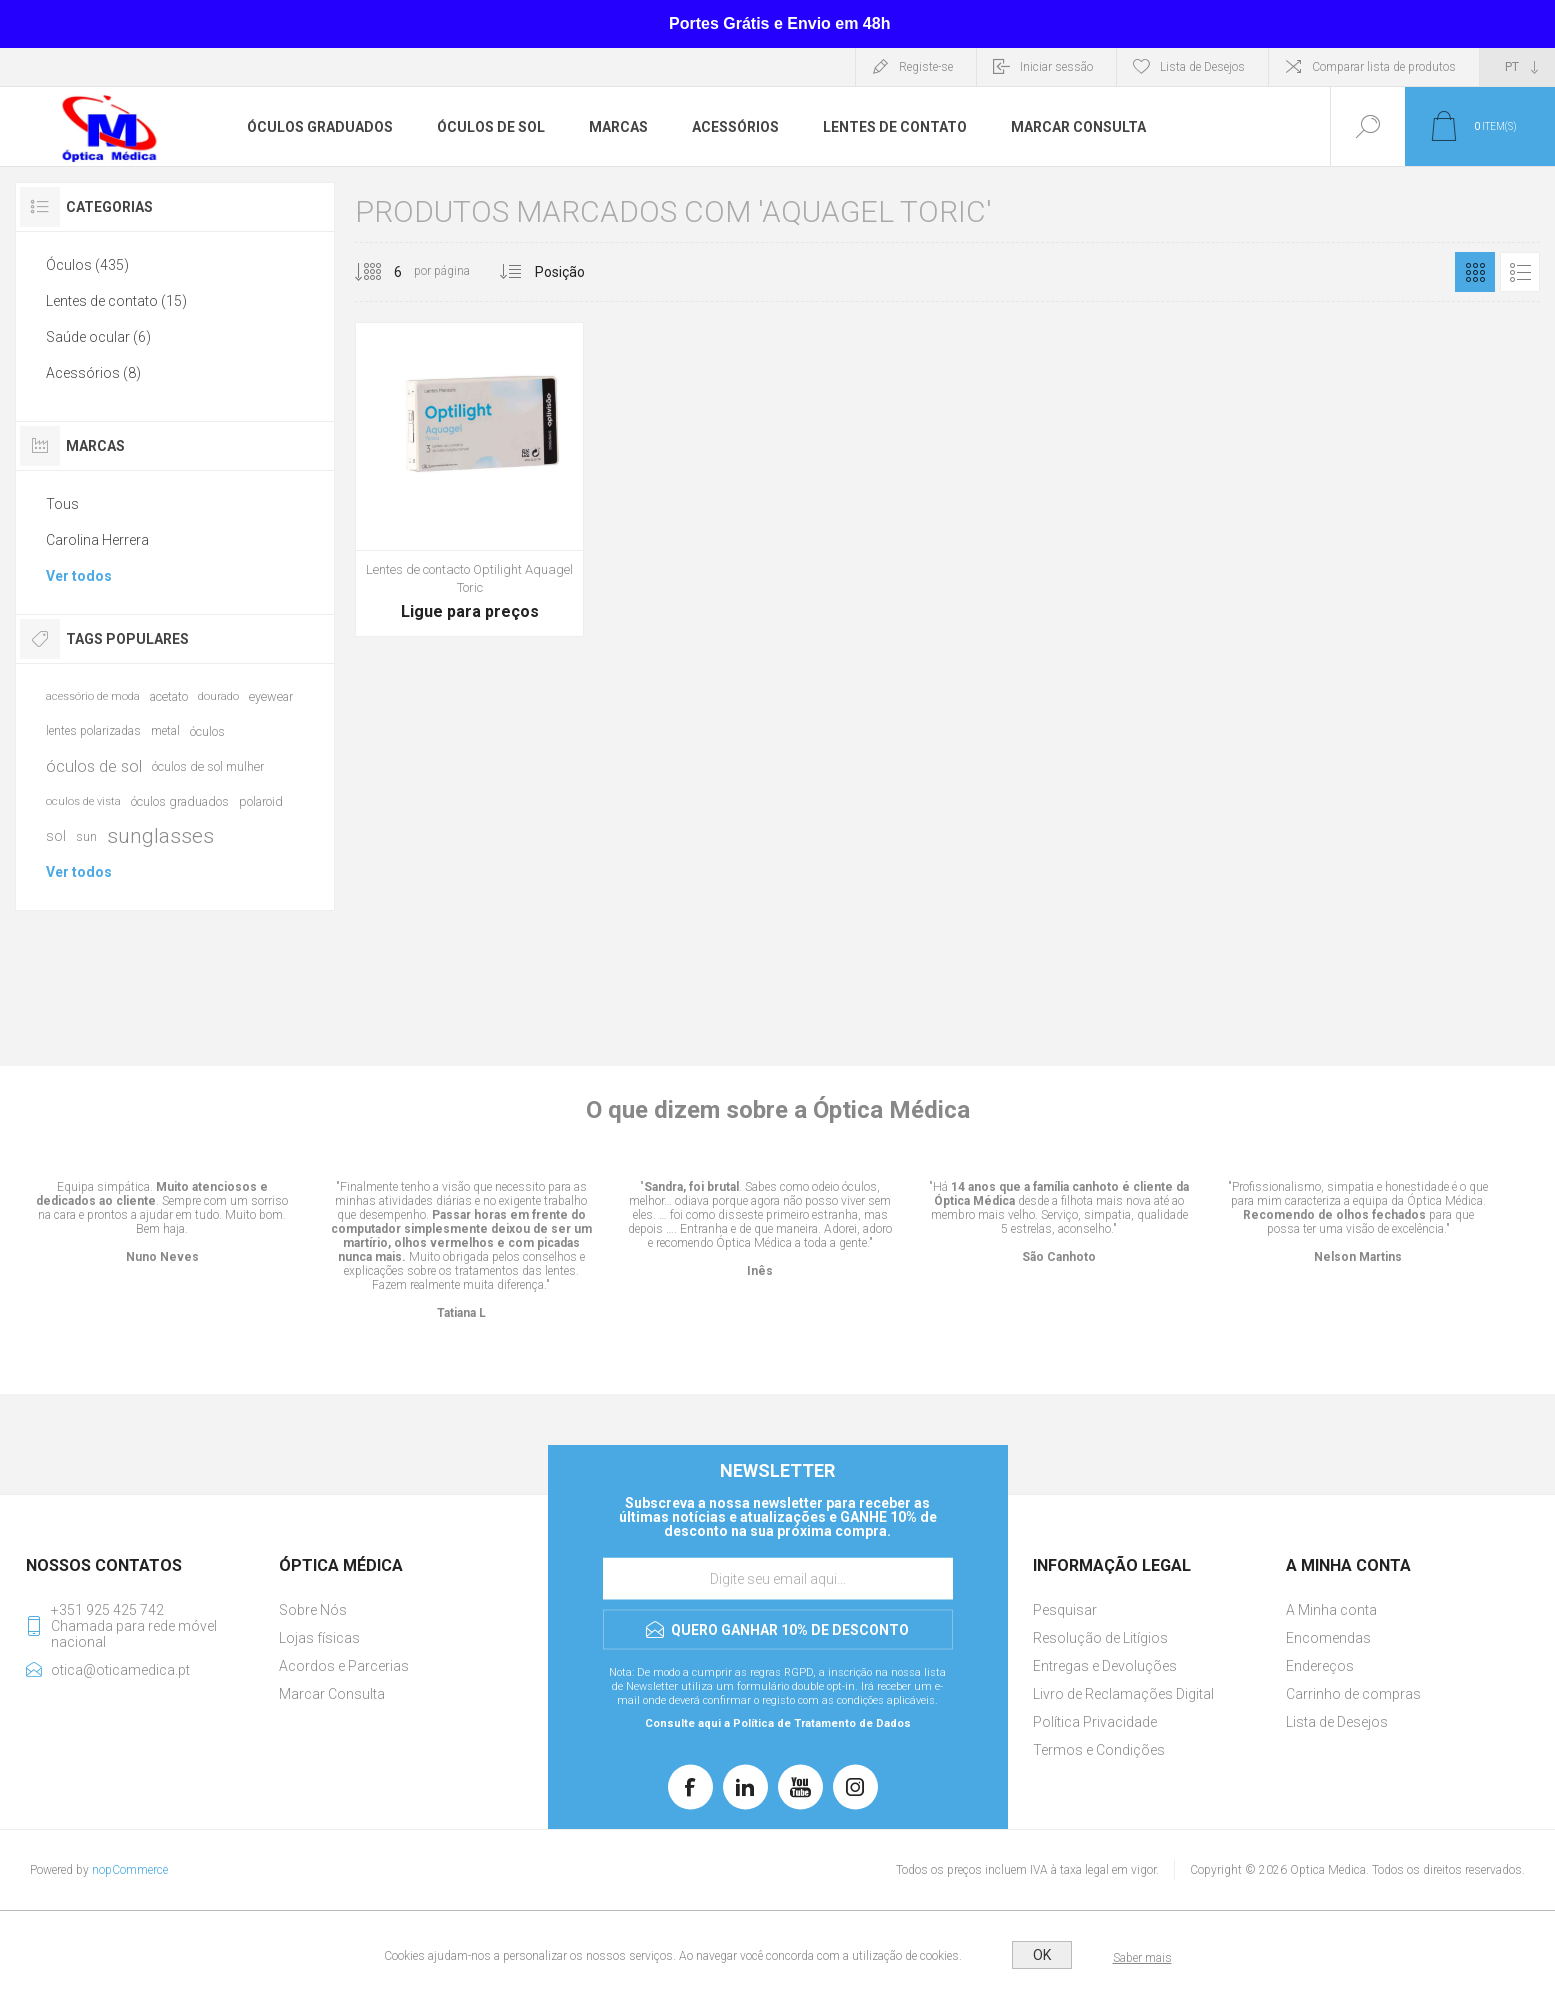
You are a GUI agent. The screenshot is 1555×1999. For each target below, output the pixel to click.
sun (86, 836)
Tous (62, 504)
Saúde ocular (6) (98, 337)
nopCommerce (130, 1870)
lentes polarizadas (93, 731)
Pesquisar (1065, 1610)
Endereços (1320, 1666)
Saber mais (1142, 1958)
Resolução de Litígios (1100, 1638)
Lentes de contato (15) (116, 301)
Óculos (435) (87, 265)
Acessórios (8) (93, 373)
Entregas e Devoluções (1105, 1666)
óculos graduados (180, 801)
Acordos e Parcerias (344, 1666)
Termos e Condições (1099, 1750)
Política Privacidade (1095, 1722)
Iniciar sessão (1056, 67)
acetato (169, 696)
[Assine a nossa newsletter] (778, 1579)
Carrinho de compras (1353, 1694)
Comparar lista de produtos (1384, 67)
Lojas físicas (319, 1638)
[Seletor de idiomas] (1517, 67)
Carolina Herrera (97, 540)
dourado (218, 696)
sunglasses (160, 836)
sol (56, 836)
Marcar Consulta (332, 1694)
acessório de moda (93, 696)
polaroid (261, 801)
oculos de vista (83, 801)
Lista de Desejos (1337, 1722)
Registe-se (926, 67)
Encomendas (1328, 1638)
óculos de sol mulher (208, 766)
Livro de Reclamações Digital (1123, 1694)
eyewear (271, 696)
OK (1042, 1955)
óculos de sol (94, 766)
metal (165, 731)
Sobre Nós (313, 1610)
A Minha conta (1331, 1610)
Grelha (1475, 272)
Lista (1520, 272)
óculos (207, 731)
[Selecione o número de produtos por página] (383, 272)
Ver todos (79, 576)
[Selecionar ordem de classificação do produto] (597, 272)
